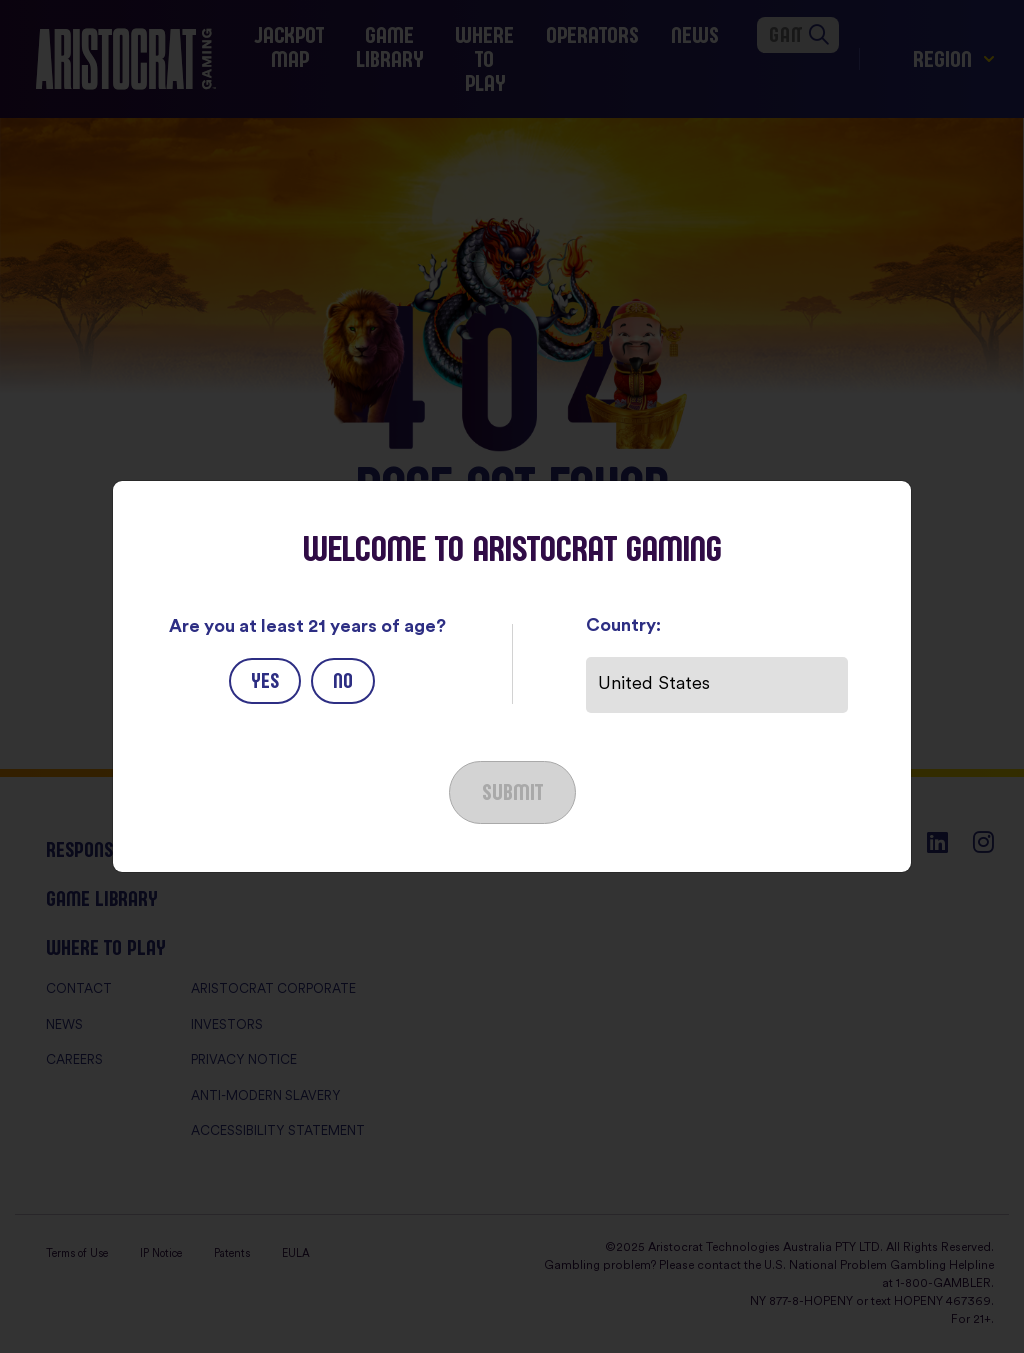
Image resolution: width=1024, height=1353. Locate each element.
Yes (265, 680)
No (343, 680)
